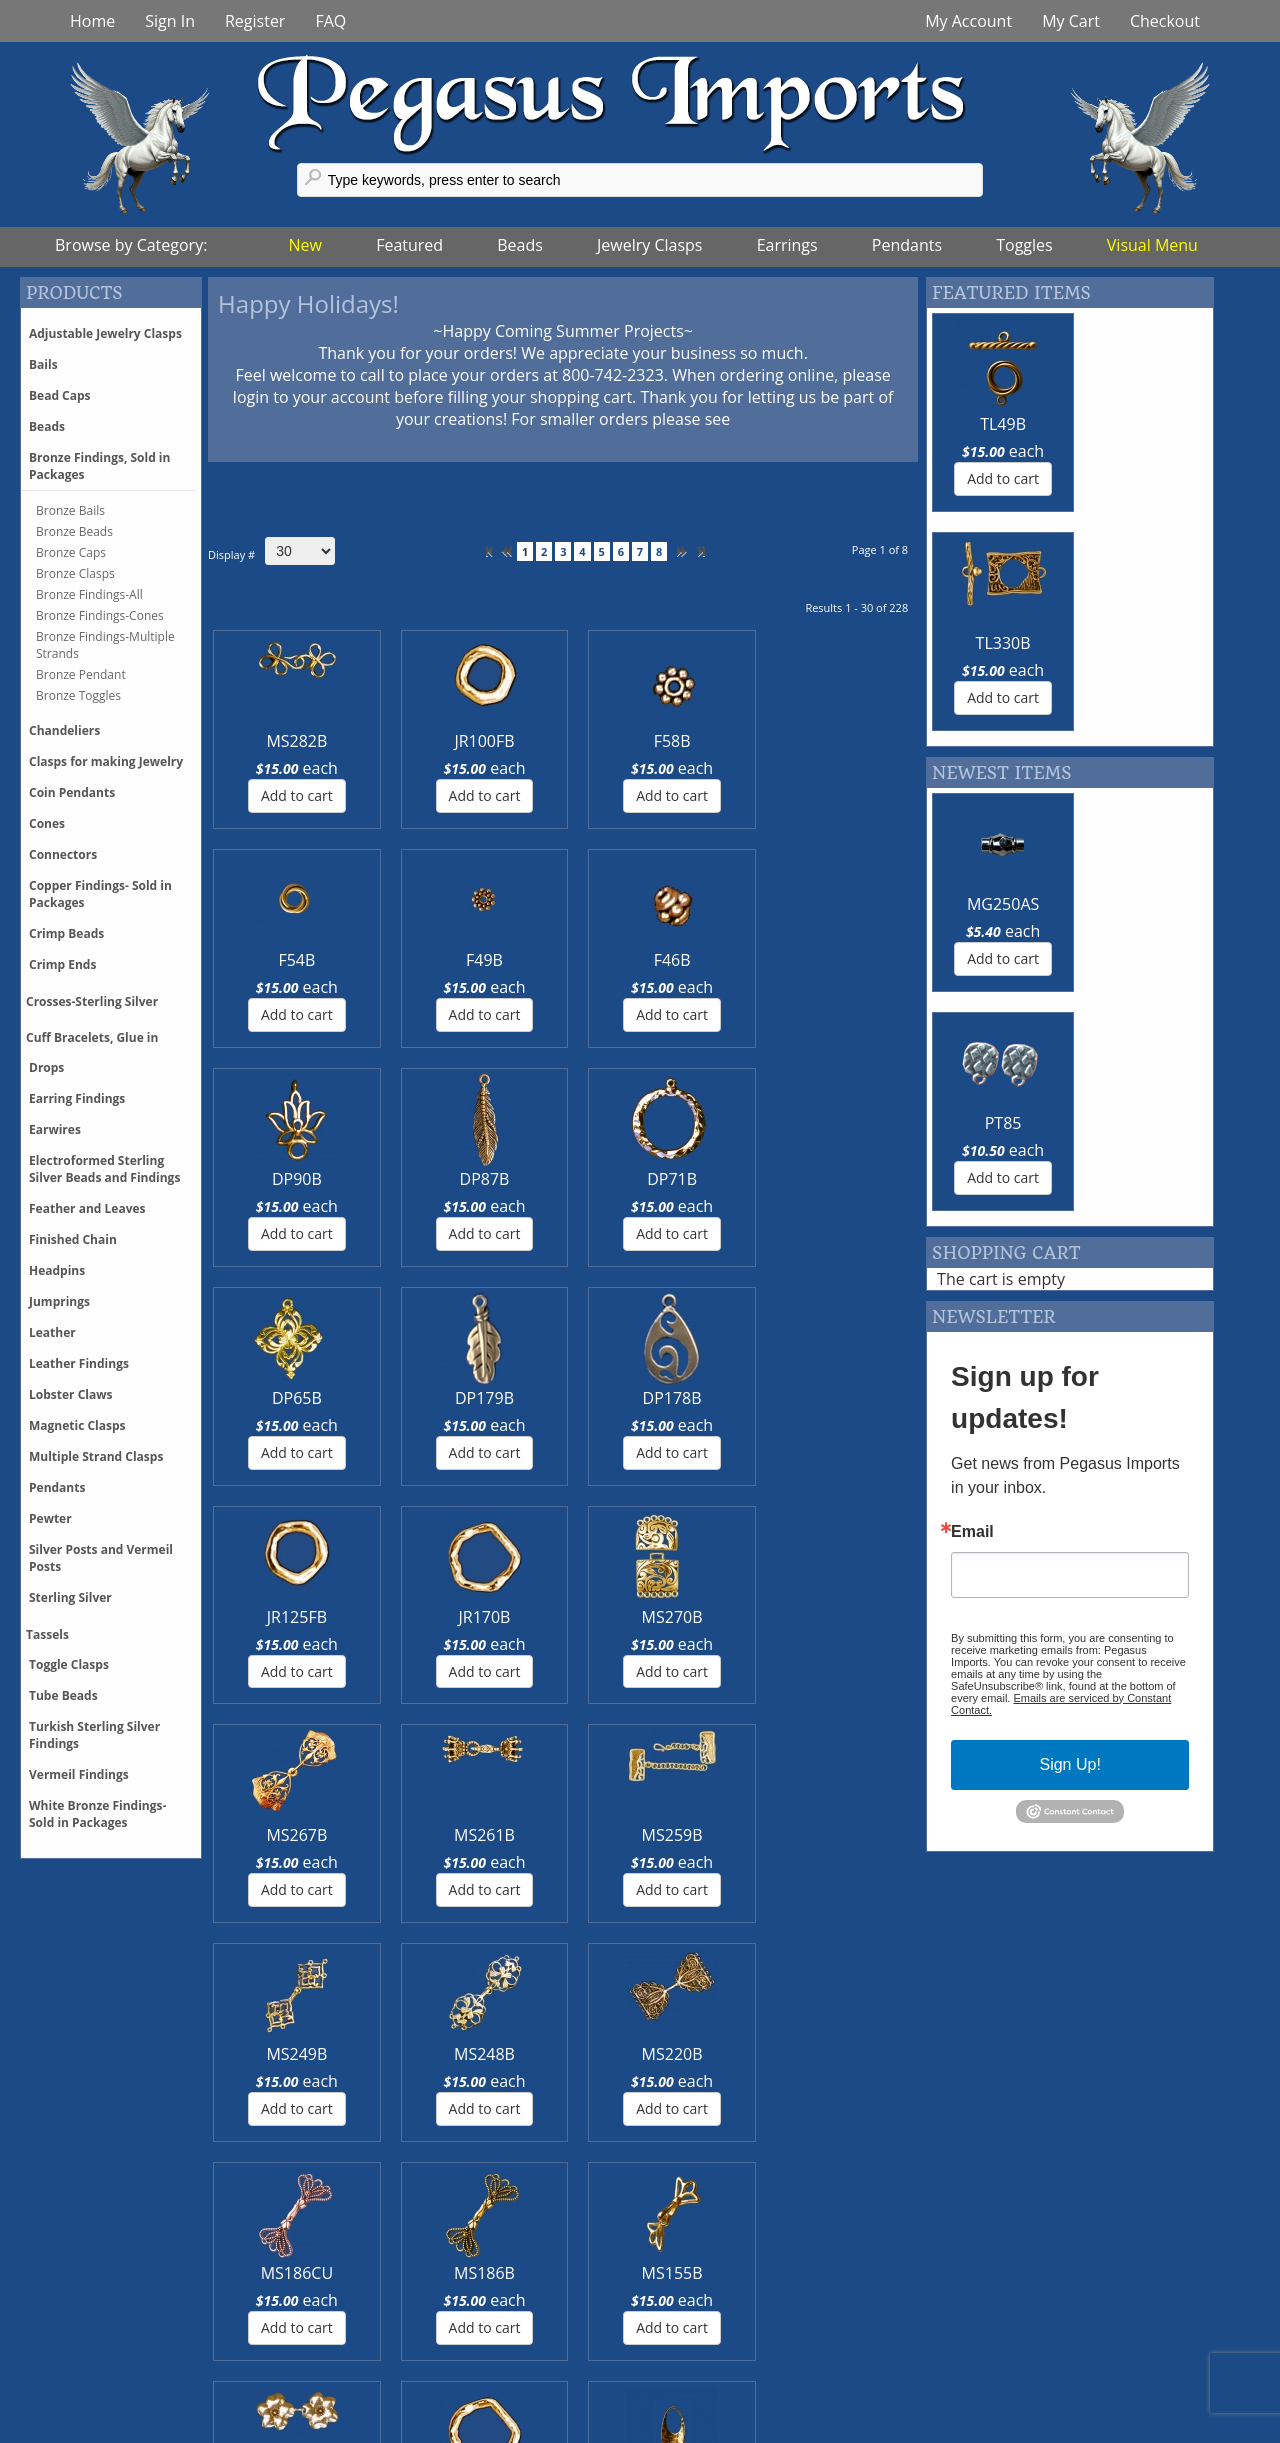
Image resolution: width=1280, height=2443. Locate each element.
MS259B (863, 1179)
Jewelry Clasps (649, 245)
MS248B (383, 1398)
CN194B (623, 1617)
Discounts (102, 2348)
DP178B (863, 960)
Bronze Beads (74, 531)
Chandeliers (64, 730)
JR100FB (383, 741)
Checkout (1165, 21)
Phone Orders (117, 2370)
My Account (968, 21)
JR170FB (383, 1617)
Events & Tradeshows (744, 2348)
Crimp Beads (66, 933)
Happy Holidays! (308, 303)
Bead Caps (60, 395)
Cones (47, 823)
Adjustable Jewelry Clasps (105, 333)
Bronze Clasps (75, 573)
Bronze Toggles (78, 695)
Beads (520, 245)
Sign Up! (1069, 1326)
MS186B (743, 1398)
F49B (743, 741)
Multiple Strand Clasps (96, 1456)
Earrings (787, 245)
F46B (863, 741)
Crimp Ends (62, 964)
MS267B (623, 1179)
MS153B (263, 1617)
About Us (699, 2370)
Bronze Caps (71, 552)
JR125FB (263, 1179)
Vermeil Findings (79, 1774)
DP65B (623, 960)
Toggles (1024, 245)
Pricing (90, 2304)
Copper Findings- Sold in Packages (100, 894)
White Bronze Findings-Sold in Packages (97, 1814)
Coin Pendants (72, 792)
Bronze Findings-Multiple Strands (105, 645)
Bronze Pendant (81, 674)
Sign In (170, 21)
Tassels (47, 1634)
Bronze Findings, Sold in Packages (99, 466)
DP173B (503, 1617)
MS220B (503, 1398)
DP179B (743, 960)
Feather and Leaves (87, 1208)
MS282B (263, 741)
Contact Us (705, 2326)
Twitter (391, 2326)
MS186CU (623, 1398)
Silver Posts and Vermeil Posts (101, 1558)
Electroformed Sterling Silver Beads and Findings (104, 1169)
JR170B (383, 1179)
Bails (43, 364)
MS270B (503, 1179)
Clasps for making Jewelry (106, 761)
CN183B (743, 1617)
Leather (52, 1332)
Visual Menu (1152, 245)
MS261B (743, 1179)
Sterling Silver (70, 1597)
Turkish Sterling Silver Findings (94, 1735)
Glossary (997, 2304)
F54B (623, 741)
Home (92, 21)
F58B (503, 741)
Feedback (1000, 2326)
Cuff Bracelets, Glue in (92, 1037)
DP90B (263, 960)
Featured (409, 245)
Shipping (97, 2326)
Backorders (107, 2392)
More (86, 2048)
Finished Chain (73, 1239)
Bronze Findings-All (89, 594)
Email (972, 1094)
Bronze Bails (70, 510)
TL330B (1140, 424)
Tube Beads (63, 1695)
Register (255, 21)
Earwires (55, 1129)
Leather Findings (79, 1363)
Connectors (63, 854)
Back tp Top (1207, 2428)
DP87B (383, 960)
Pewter (50, 1518)
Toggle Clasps (69, 1664)
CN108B (863, 1617)
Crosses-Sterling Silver (92, 1001)
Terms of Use (714, 2392)
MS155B (863, 1398)
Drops (46, 1067)
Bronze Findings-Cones (100, 615)
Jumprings (59, 1301)
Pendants (907, 245)
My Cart (1071, 21)
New (305, 245)
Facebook (400, 2304)
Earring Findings (77, 1098)
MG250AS (995, 685)
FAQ (330, 21)
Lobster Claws (70, 1394)
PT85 (1140, 685)
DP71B (503, 960)
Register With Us (1026, 2348)
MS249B (263, 1398)
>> (700, 551)
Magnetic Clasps (77, 1425)
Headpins (57, 1270)
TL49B (995, 424)
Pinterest (398, 2348)
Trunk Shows (713, 2304)
